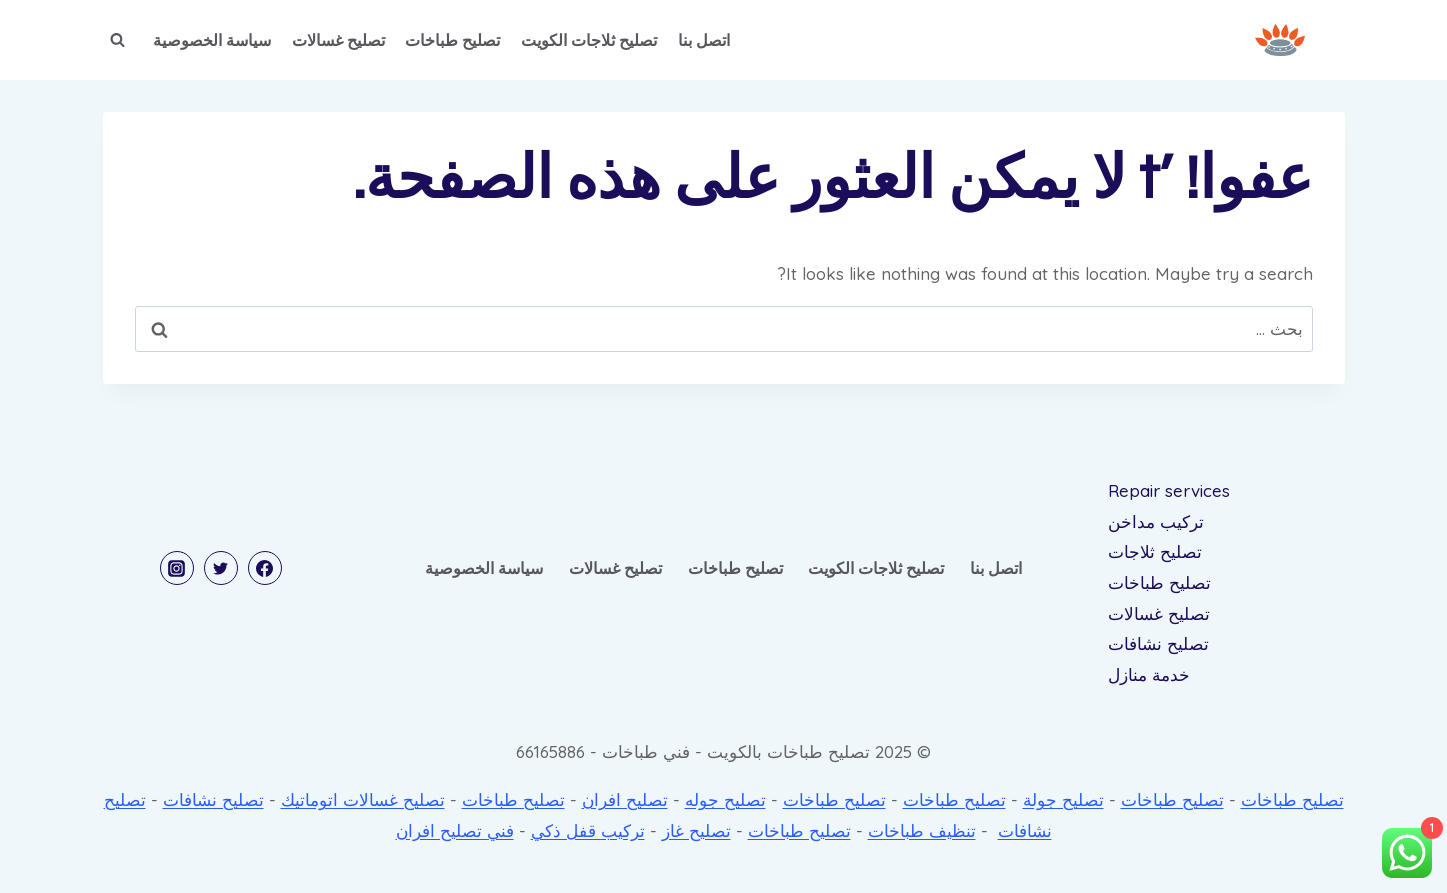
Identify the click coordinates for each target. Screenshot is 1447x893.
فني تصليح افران (455, 830)
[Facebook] (265, 568)
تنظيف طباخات (922, 830)
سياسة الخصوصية (212, 40)
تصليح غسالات (338, 40)
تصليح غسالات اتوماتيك (363, 799)
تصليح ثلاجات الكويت (589, 40)
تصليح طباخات (452, 40)
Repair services (1169, 490)
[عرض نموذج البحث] (118, 40)
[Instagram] (177, 568)
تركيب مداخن (1156, 521)
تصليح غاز (696, 830)
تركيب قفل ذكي (588, 830)
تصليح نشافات (1158, 643)
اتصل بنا (704, 40)
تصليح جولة (1063, 799)
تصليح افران (625, 799)
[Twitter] (221, 568)
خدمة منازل (1149, 674)
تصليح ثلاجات (1155, 551)
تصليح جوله (725, 799)
